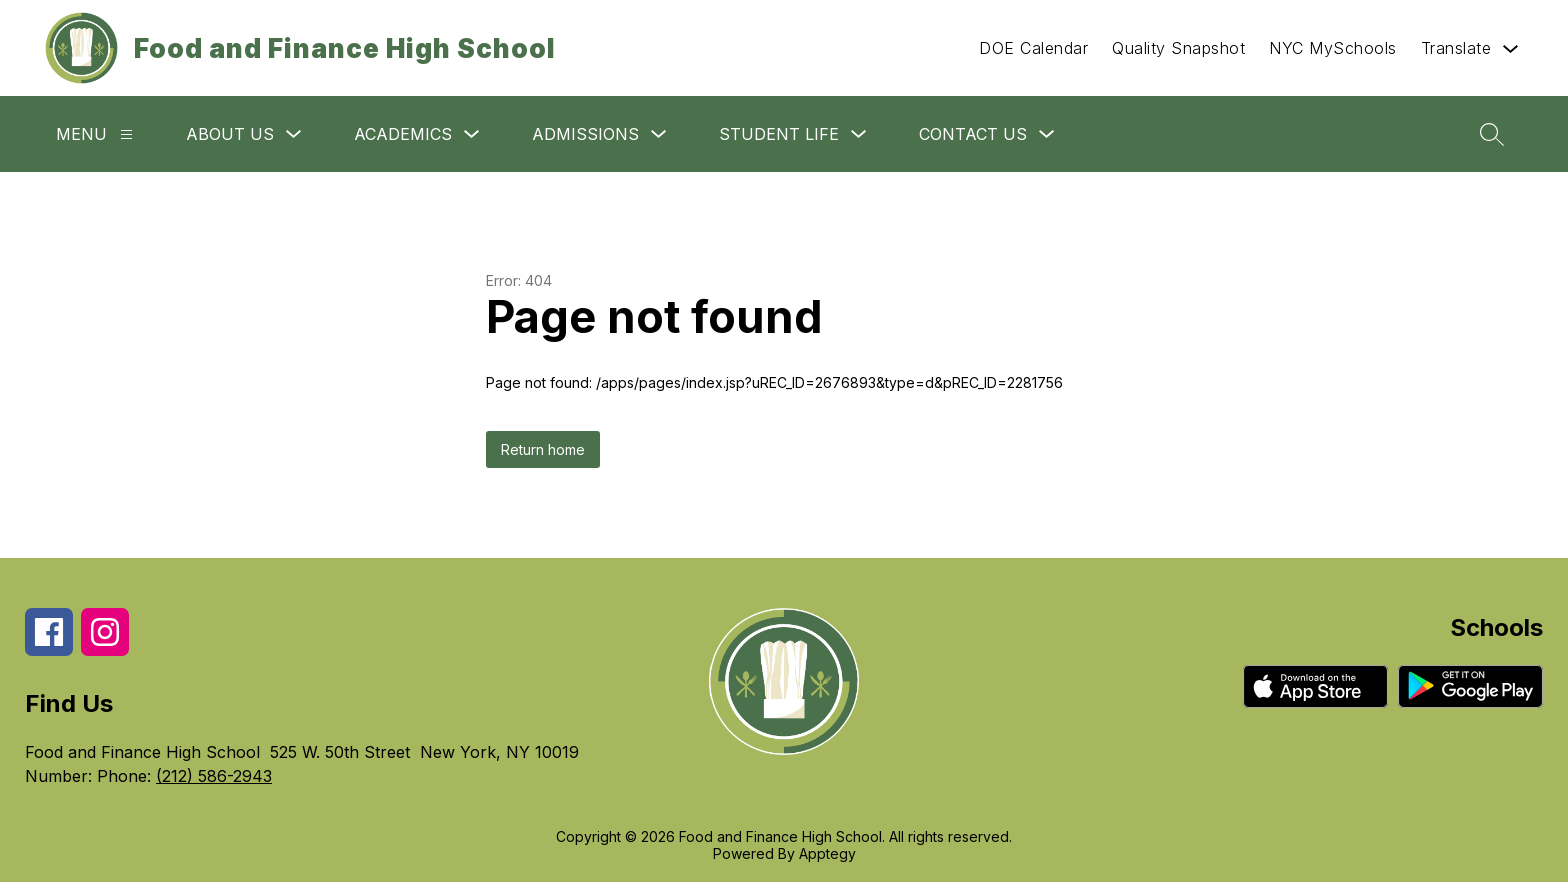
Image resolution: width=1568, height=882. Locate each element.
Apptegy (827, 853)
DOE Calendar (1033, 48)
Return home (543, 449)
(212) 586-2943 (214, 776)
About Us (230, 134)
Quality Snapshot (1178, 48)
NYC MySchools (1333, 48)
